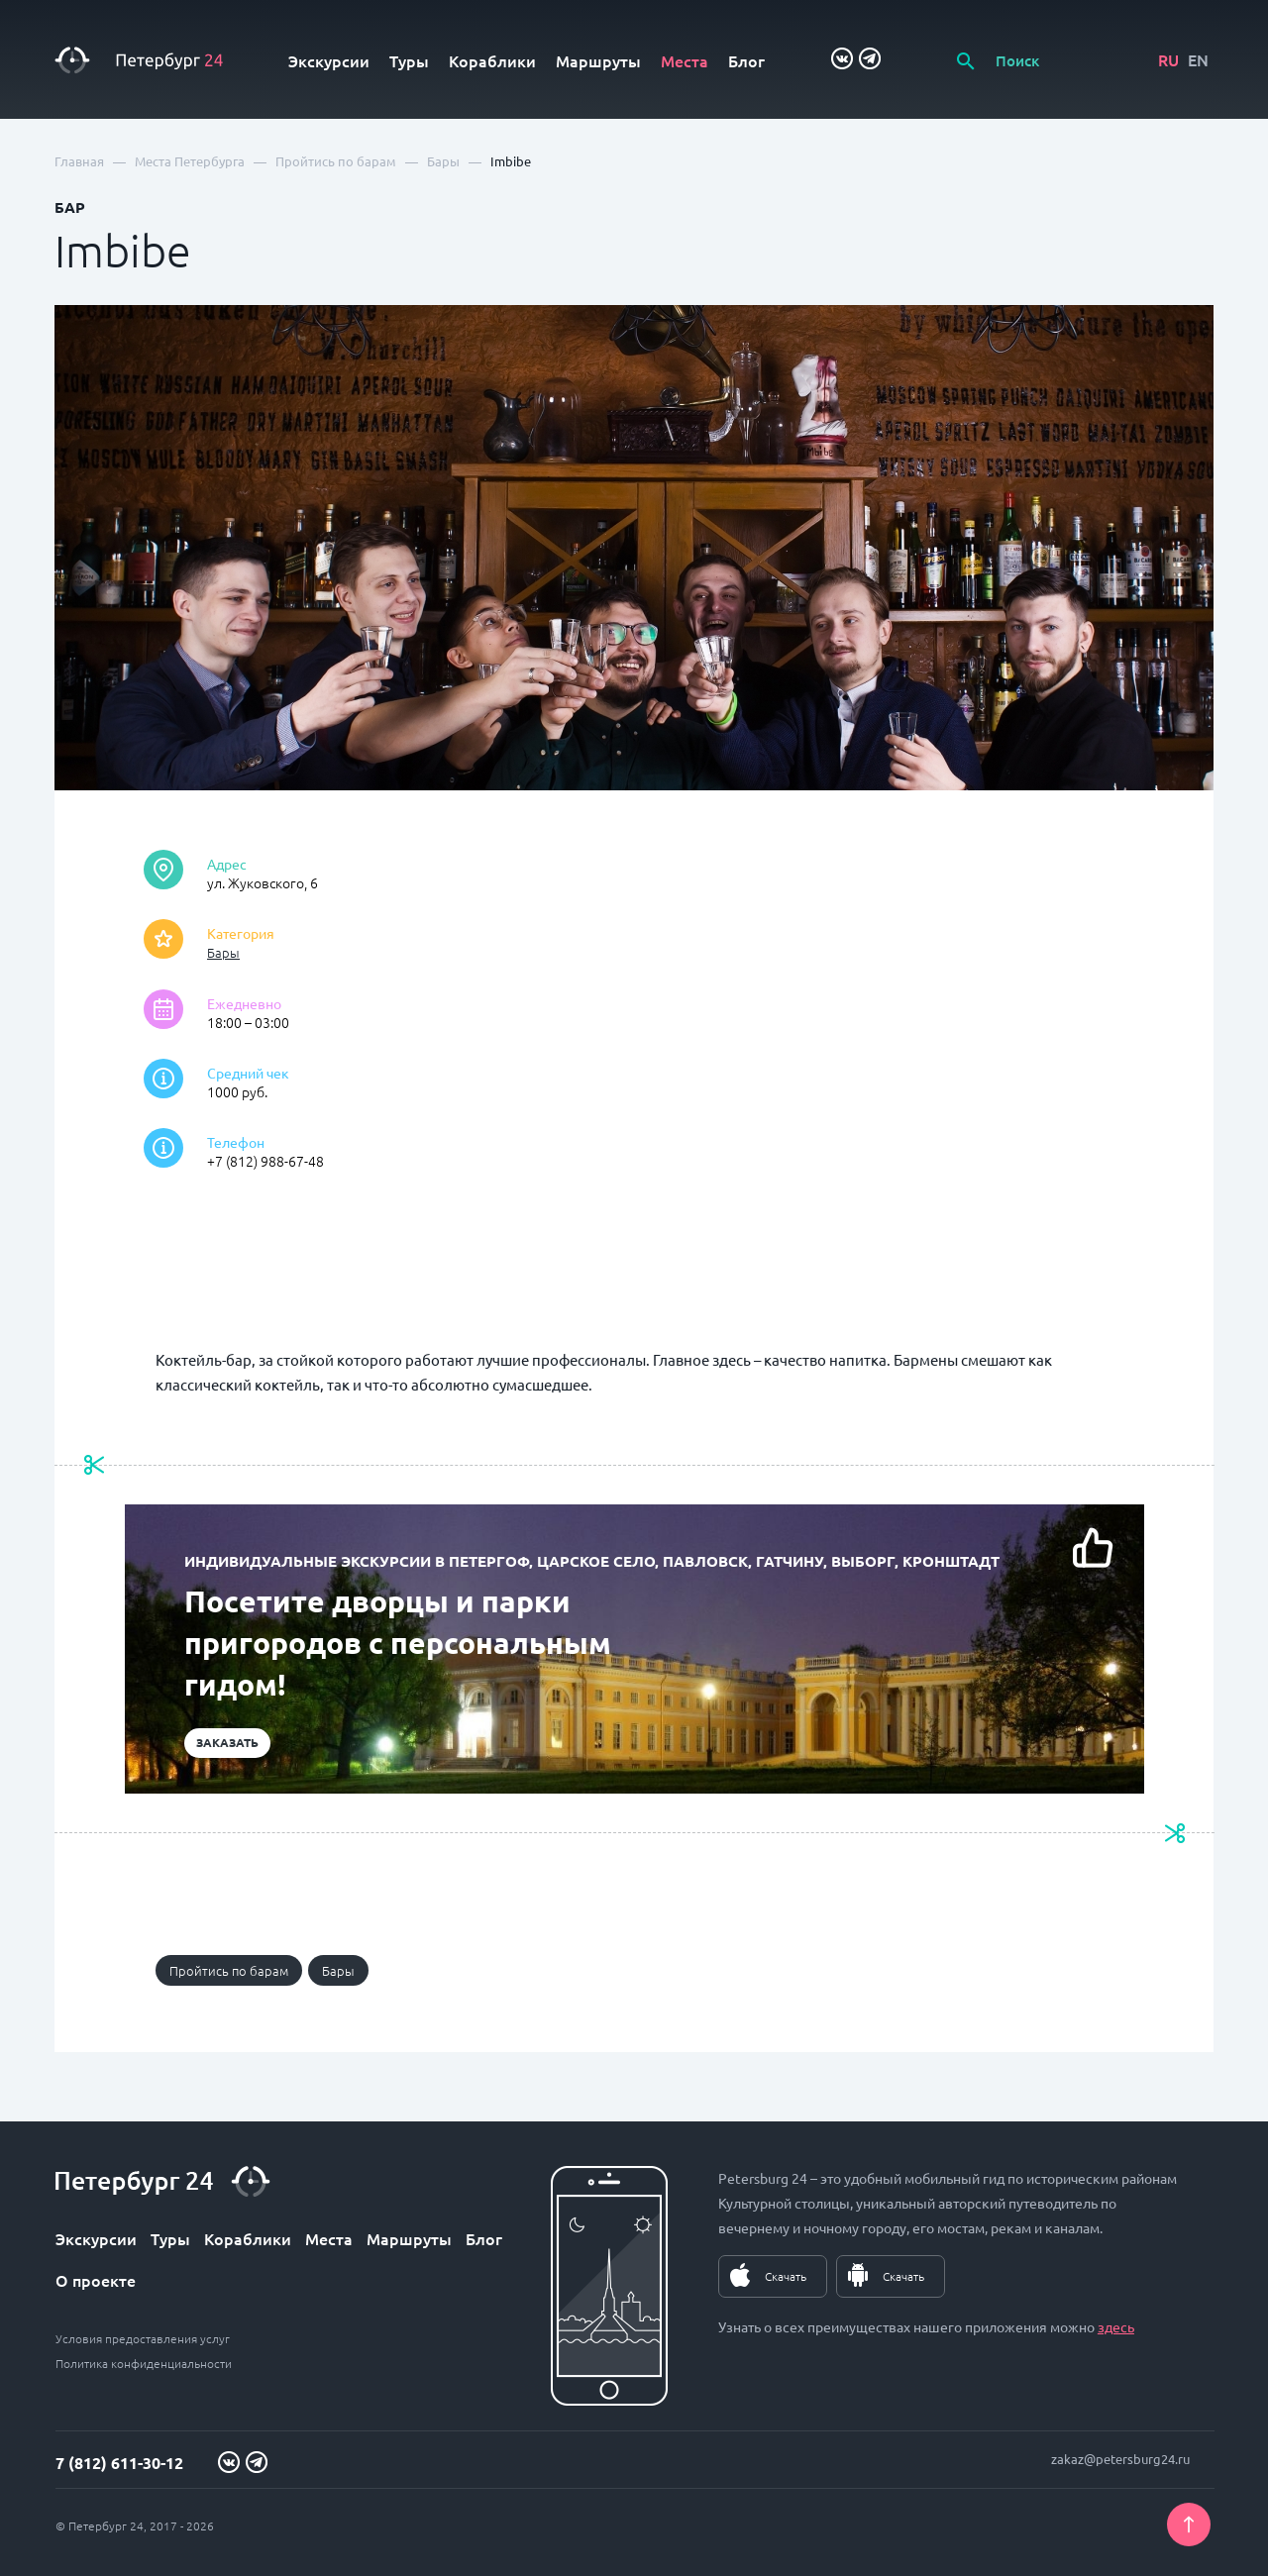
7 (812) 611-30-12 (119, 2462)
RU (1168, 59)
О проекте (95, 2280)
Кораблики (492, 60)
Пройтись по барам (228, 1970)
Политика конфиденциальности (143, 2363)
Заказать (227, 1742)
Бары (223, 952)
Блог (746, 60)
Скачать (785, 2276)
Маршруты (598, 60)
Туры (409, 60)
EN (1198, 59)
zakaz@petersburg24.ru (1120, 2458)
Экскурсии (329, 60)
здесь (1116, 2326)
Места (684, 60)
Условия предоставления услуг (142, 2338)
